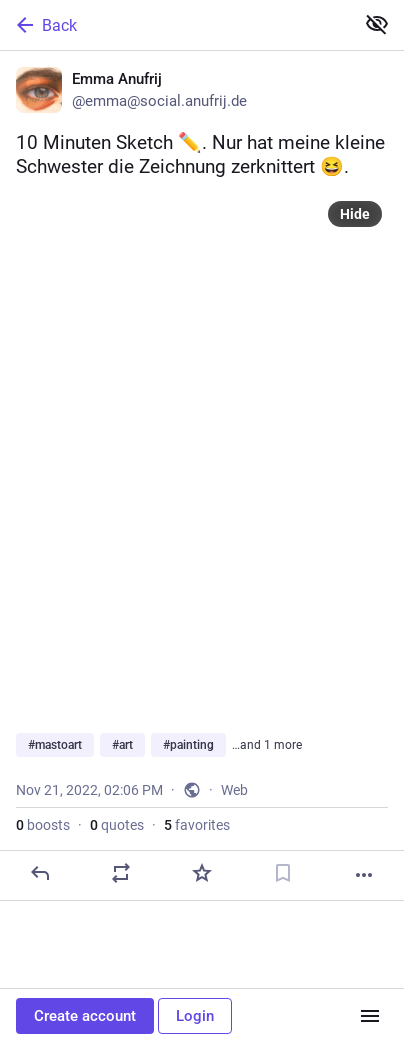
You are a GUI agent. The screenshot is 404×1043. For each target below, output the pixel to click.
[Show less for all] (377, 24)
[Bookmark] (283, 873)
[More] (364, 875)
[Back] (175, 25)
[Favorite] (202, 873)
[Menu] (370, 1016)
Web (234, 790)
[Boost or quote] (121, 873)
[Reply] (40, 873)
